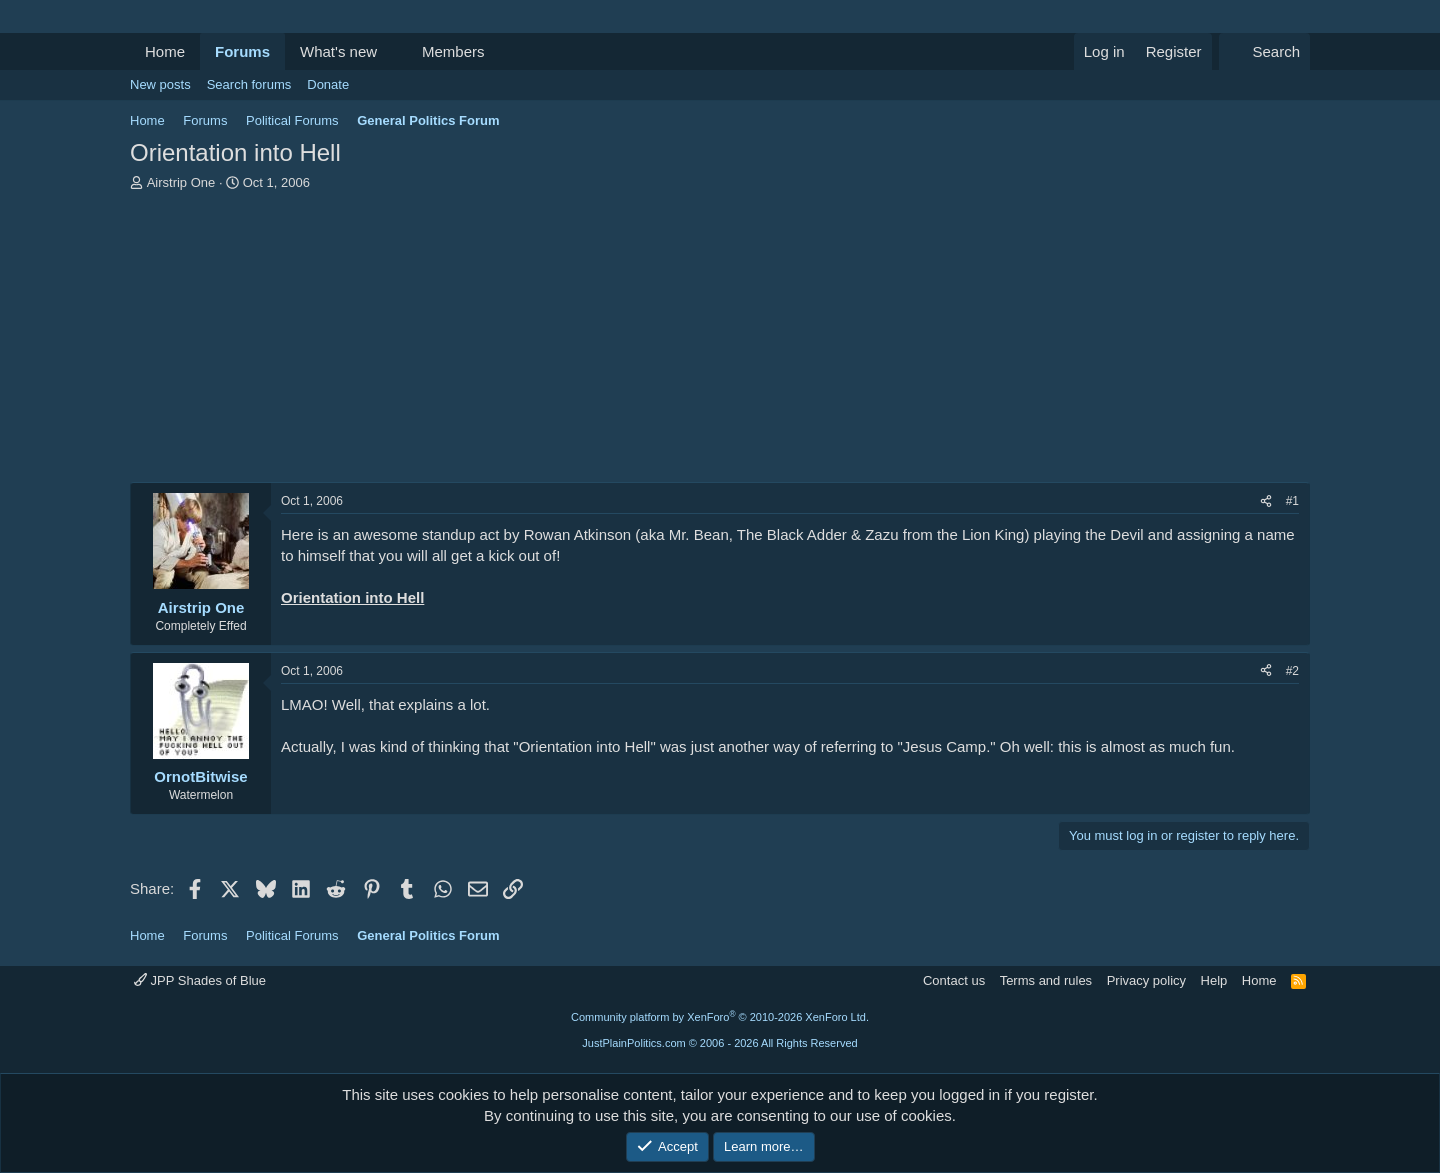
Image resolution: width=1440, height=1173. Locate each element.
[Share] (1266, 501)
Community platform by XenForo (720, 1017)
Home (165, 51)
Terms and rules (1046, 980)
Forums (242, 51)
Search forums (249, 84)
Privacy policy (1146, 980)
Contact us (954, 980)
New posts (160, 84)
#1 (1292, 501)
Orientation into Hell (352, 597)
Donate (328, 84)
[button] (393, 51)
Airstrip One (181, 182)
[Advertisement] (720, 342)
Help (1214, 980)
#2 (1292, 671)
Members (453, 51)
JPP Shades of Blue (200, 980)
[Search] (1264, 51)
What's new (338, 51)
